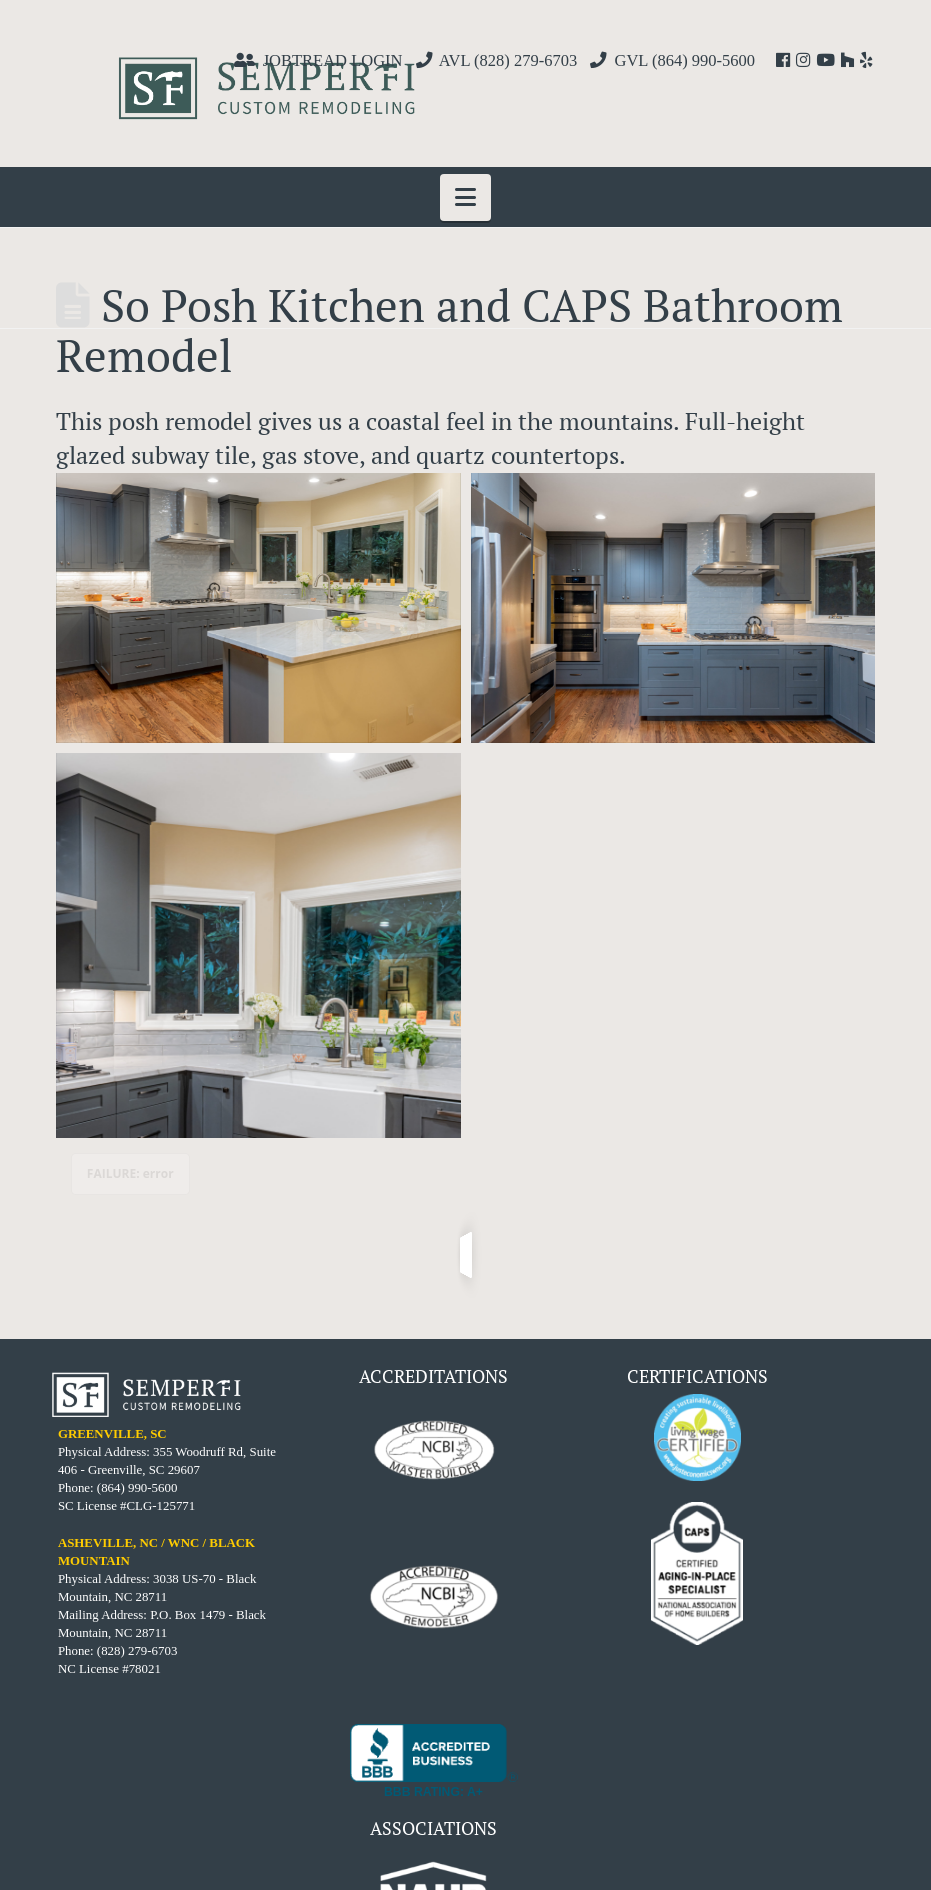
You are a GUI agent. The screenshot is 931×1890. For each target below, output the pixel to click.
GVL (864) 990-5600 (684, 60)
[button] (465, 197)
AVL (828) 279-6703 (508, 60)
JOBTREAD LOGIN (333, 60)
